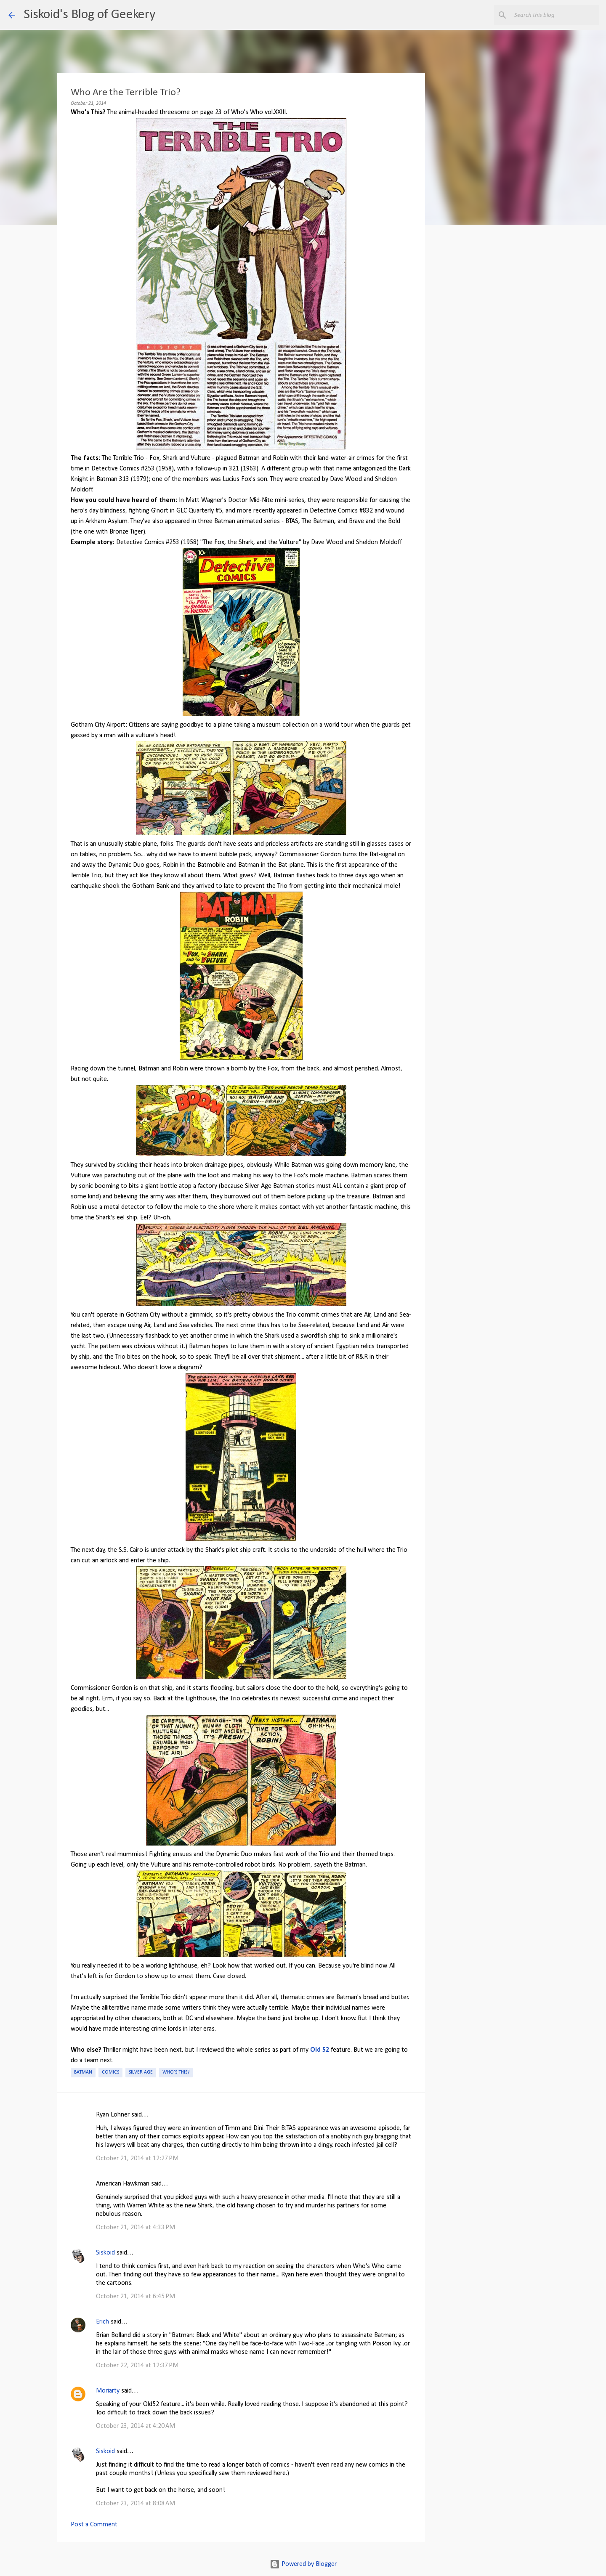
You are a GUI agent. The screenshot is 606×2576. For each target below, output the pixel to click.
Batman (83, 2072)
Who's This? (175, 2072)
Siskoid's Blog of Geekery (89, 14)
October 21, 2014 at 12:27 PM (137, 2158)
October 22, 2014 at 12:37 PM (137, 2365)
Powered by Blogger (303, 2564)
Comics (110, 2072)
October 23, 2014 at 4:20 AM (135, 2426)
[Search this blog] (555, 15)
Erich (102, 2321)
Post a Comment (94, 2524)
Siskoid (105, 2252)
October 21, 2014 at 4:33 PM (135, 2227)
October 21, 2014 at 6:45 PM (135, 2296)
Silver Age (141, 2072)
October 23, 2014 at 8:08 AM (135, 2503)
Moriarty (108, 2390)
